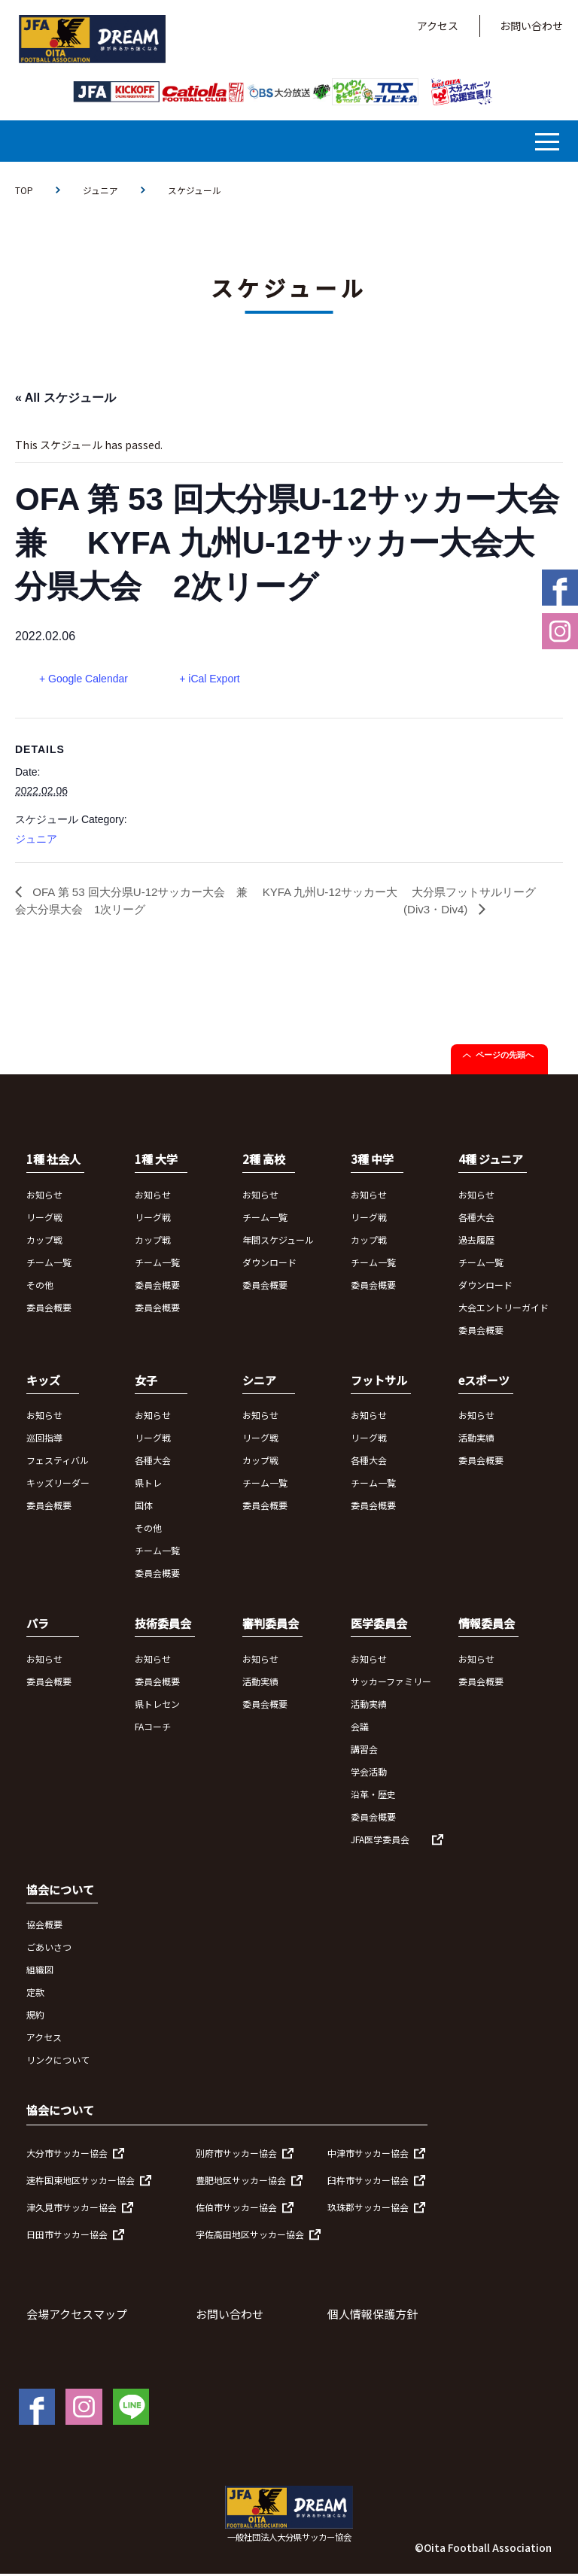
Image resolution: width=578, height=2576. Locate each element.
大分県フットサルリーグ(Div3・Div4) (474, 901)
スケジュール (194, 190)
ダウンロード (269, 1264)
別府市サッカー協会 (236, 2155)
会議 (360, 1728)
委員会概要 (48, 1309)
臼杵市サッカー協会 (368, 2182)
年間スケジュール (278, 1241)
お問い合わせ (531, 25)
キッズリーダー (58, 1484)
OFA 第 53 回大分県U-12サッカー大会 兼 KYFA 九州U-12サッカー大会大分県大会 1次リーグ (206, 901)
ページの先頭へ (505, 1057)
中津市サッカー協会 (368, 2155)
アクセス (437, 25)
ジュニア (100, 190)
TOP (24, 190)
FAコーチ (153, 1728)
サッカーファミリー (391, 1683)
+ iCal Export (212, 679)
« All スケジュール (65, 397)
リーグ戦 (44, 1219)
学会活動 (369, 1773)
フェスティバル (57, 1462)
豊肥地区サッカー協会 (241, 2182)
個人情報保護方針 (372, 2316)
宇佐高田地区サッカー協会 (250, 2236)
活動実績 (476, 1439)
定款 (35, 1994)
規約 (35, 2016)
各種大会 (476, 1219)
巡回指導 (44, 1439)
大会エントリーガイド (503, 1309)
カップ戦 (44, 1241)
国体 (144, 1507)
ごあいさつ (48, 1949)
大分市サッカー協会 (67, 2155)
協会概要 (44, 1926)
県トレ (148, 1484)
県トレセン (157, 1706)
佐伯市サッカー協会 (236, 2209)
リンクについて (58, 2061)
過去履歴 (476, 1241)
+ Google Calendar (83, 679)
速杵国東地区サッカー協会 (80, 2182)
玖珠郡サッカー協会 (368, 2209)
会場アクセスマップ (76, 2316)
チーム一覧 (48, 1264)
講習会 (364, 1751)
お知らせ (44, 1196)
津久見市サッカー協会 (71, 2209)
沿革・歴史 (373, 1796)
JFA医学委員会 (380, 1841)
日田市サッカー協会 (67, 2236)
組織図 (39, 1971)
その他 (39, 1286)
